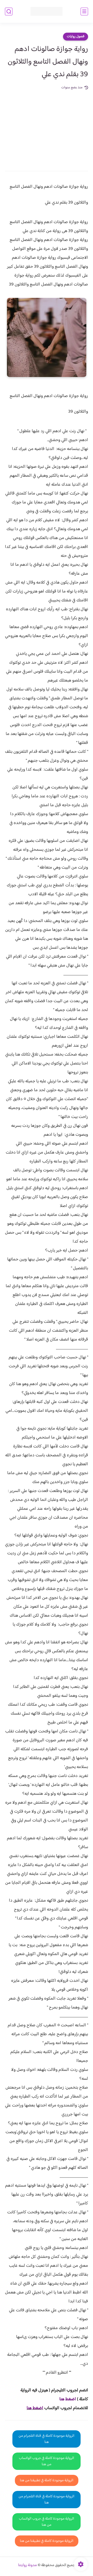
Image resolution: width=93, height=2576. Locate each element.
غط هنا (65, 2399)
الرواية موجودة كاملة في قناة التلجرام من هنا (46, 2439)
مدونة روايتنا (27, 2565)
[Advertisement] (46, 127)
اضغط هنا (35, 2408)
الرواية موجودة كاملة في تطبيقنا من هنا (46, 2480)
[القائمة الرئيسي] (84, 11)
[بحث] (8, 11)
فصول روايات (75, 37)
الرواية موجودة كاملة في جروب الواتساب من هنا (46, 2461)
